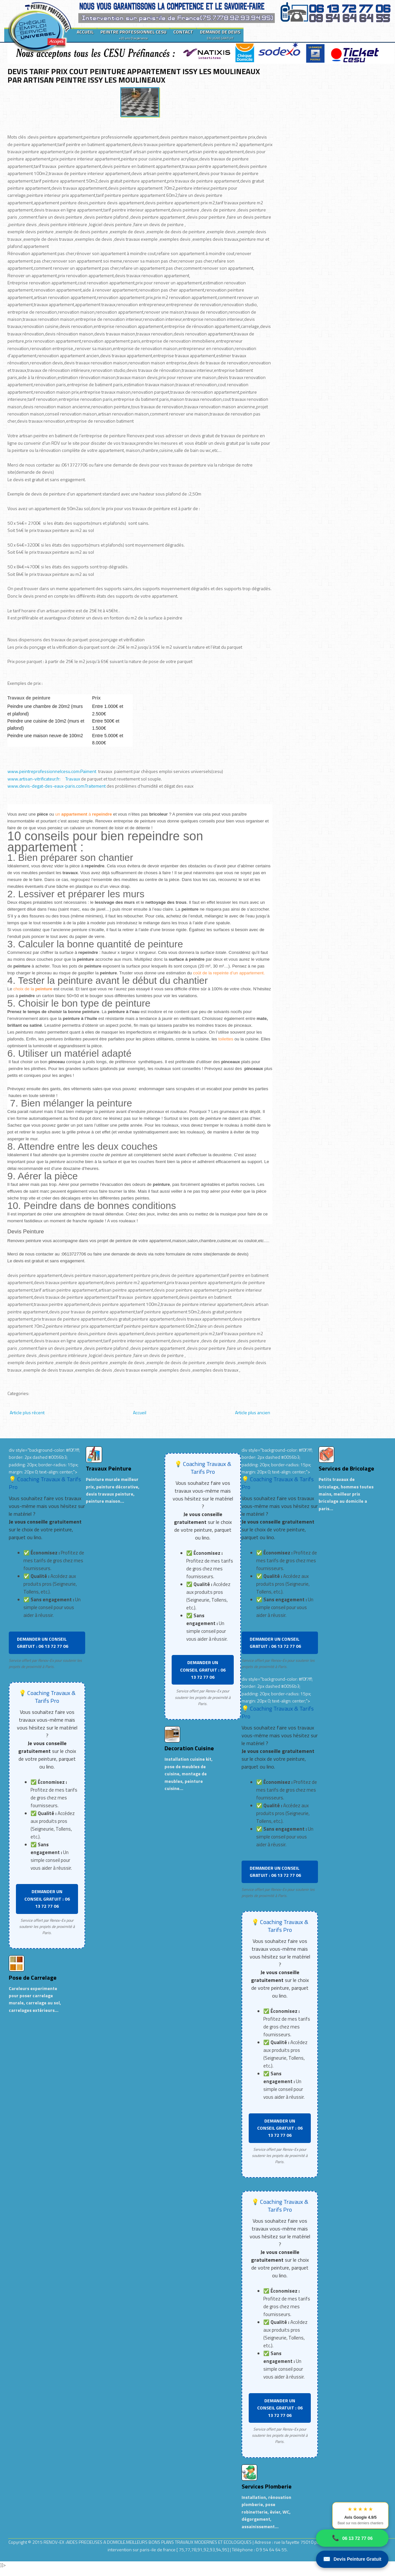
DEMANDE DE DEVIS (220, 34)
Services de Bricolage (346, 1468)
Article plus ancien (252, 1412)
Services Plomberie (267, 2486)
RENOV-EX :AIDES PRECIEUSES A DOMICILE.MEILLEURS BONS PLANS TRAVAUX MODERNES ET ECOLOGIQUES (148, 2542)
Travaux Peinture (108, 1468)
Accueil (139, 1412)
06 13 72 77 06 (352, 2538)
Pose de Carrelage (33, 1977)
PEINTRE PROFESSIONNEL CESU (133, 34)
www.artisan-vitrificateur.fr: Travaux (43, 778)
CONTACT (183, 31)
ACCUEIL (85, 31)
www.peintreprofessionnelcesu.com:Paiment (51, 771)
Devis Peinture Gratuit (352, 2559)
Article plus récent (27, 1412)
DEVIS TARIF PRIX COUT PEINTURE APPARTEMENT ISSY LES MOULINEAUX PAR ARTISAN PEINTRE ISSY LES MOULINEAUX (133, 75)
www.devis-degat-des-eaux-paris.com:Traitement (56, 785)
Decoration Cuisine (189, 1748)
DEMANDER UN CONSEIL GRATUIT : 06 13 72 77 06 (42, 1642)
